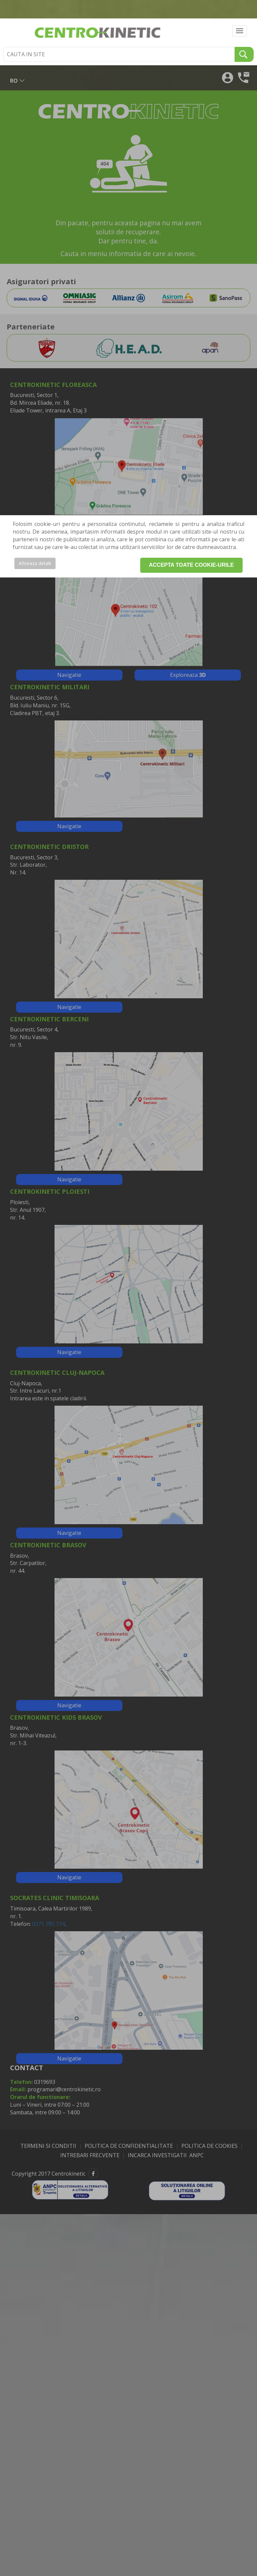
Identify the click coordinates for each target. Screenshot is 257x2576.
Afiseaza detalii (35, 563)
